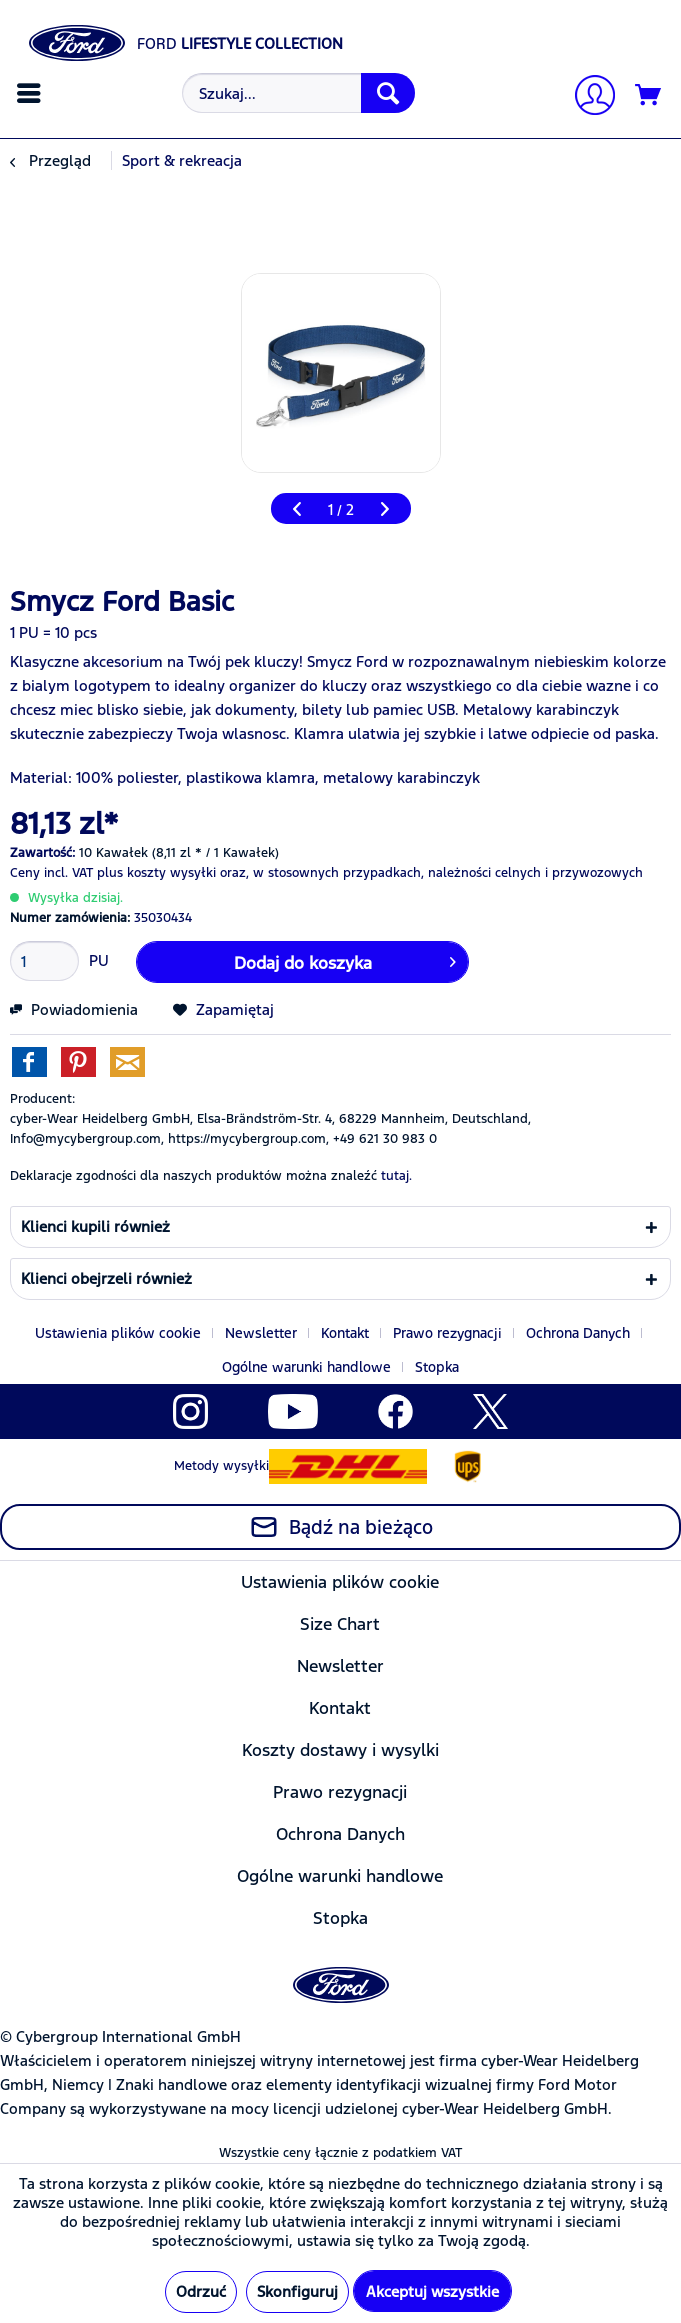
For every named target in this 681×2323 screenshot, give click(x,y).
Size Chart (340, 1624)
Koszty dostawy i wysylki (340, 1750)
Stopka (437, 1367)
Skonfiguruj (297, 2291)
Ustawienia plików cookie (118, 1333)
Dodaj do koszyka (345, 960)
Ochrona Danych (578, 1333)
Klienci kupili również (95, 1226)
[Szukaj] (388, 93)
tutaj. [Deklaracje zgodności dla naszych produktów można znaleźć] (396, 1176)
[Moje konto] (587, 97)
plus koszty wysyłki (156, 873)
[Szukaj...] (299, 93)
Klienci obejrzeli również (106, 1278)
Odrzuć (201, 2291)
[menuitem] (31, 93)
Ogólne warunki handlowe (306, 1367)
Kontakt (345, 1333)
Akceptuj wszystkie (432, 2291)
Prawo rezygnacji (447, 1333)
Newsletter (261, 1333)
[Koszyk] (649, 96)
